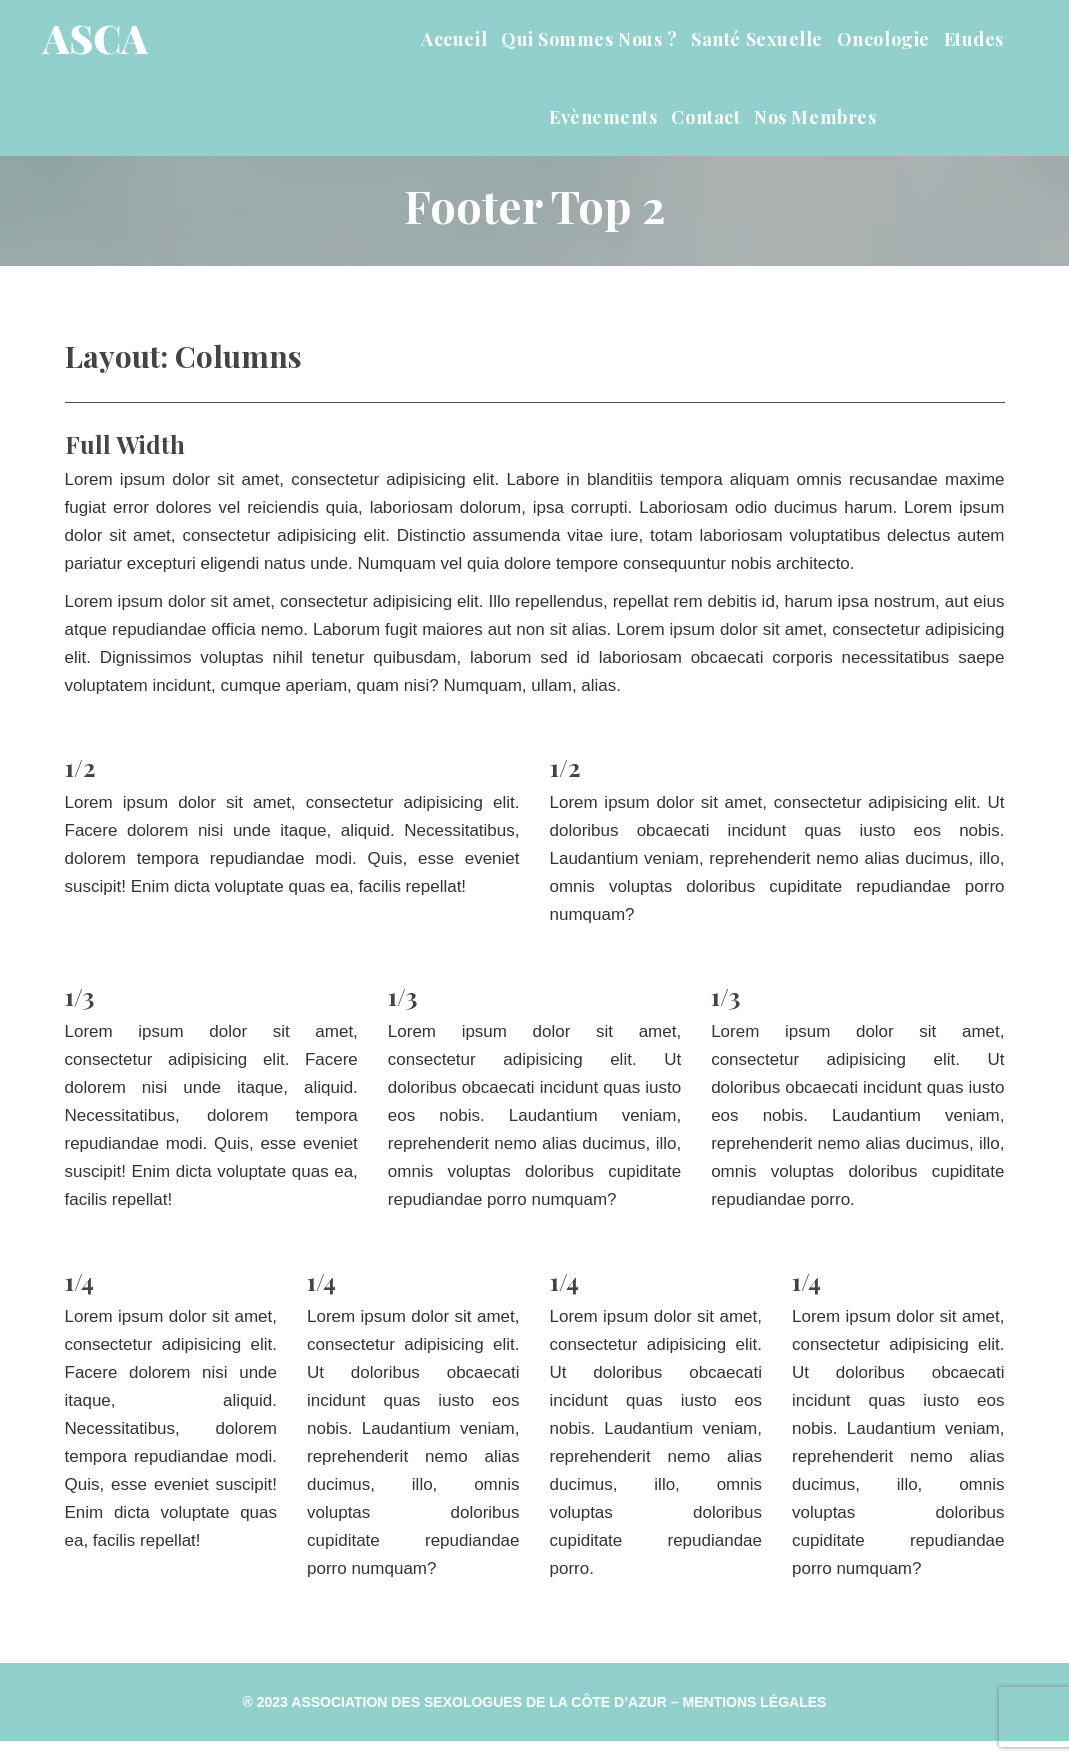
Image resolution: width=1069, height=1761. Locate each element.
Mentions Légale (755, 1702)
